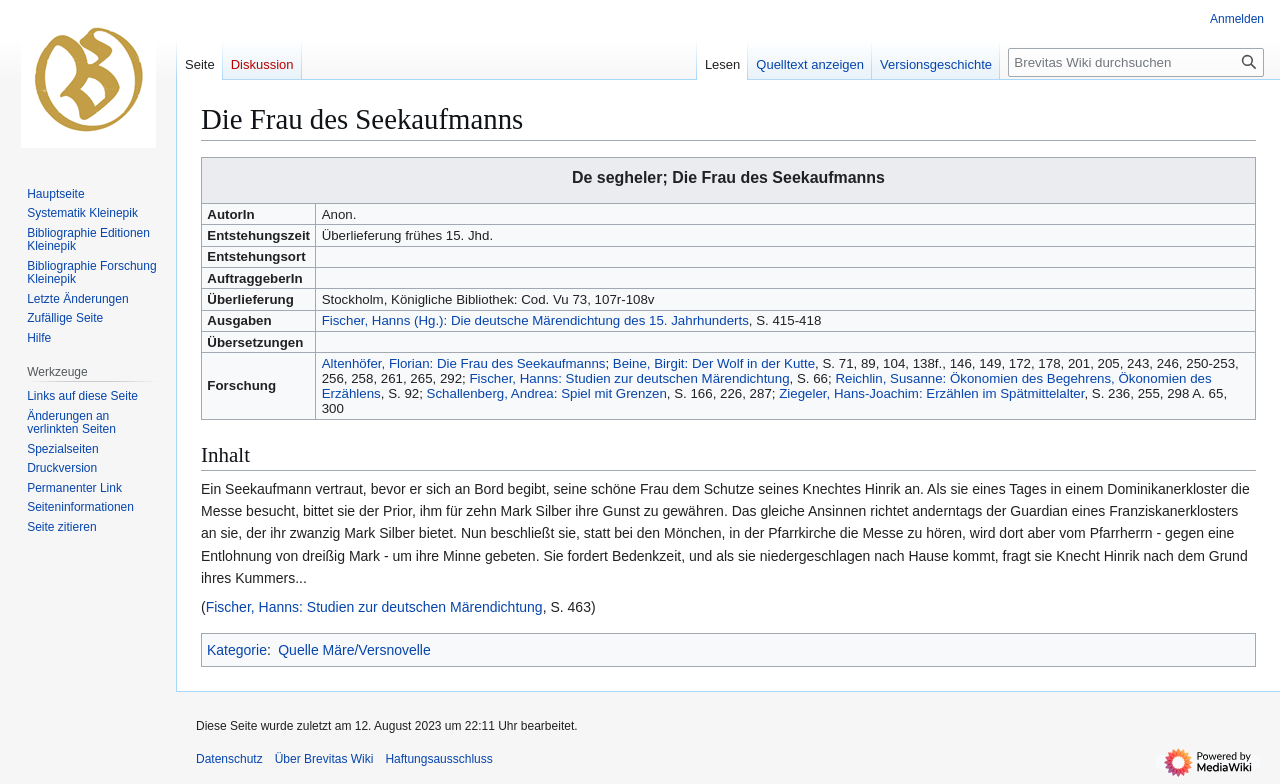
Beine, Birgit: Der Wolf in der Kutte (714, 363)
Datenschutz (229, 759)
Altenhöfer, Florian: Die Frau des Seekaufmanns (464, 363)
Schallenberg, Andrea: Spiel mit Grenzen (547, 393)
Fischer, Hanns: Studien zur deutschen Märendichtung (630, 378)
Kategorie (237, 650)
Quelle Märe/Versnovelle (354, 650)
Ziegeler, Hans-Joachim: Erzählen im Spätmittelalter (931, 393)
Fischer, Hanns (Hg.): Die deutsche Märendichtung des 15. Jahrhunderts (535, 320)
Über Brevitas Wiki (324, 759)
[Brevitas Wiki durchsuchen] (1136, 62)
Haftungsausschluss (438, 759)
